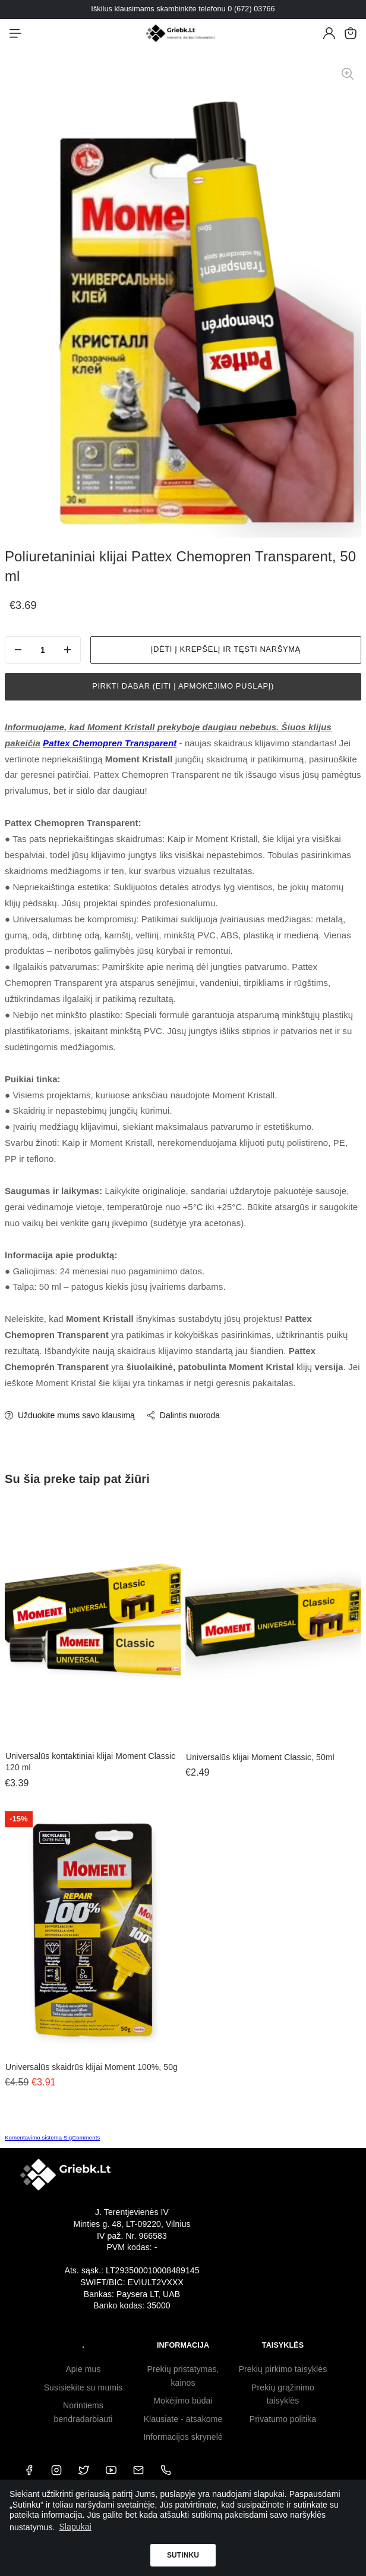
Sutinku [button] (183, 2555)
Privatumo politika (283, 2419)
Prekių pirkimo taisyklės (283, 2369)
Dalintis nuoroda (183, 1415)
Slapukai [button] (75, 2526)
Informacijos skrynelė (183, 2437)
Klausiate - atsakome (183, 2419)
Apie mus (82, 2369)
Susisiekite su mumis (83, 2387)
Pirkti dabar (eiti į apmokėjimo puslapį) (183, 685)
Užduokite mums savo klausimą (70, 1415)
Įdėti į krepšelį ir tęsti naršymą (226, 649)
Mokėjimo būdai (182, 2400)
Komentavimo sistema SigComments (52, 2137)
